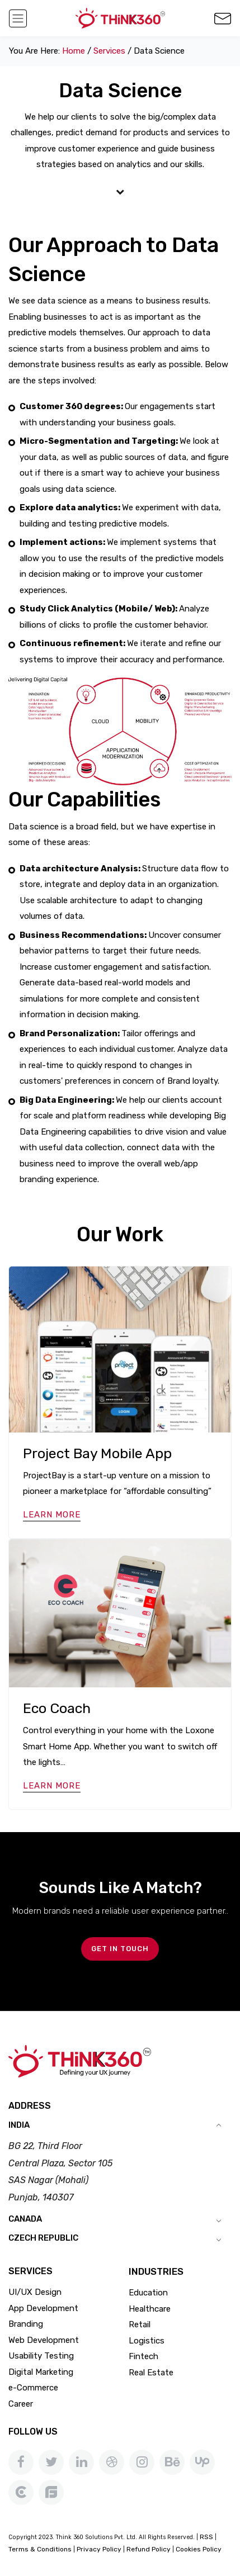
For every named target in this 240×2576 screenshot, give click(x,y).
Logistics (146, 2341)
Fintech (143, 2356)
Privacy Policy (99, 2549)
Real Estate (151, 2373)
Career (20, 2404)
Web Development (43, 2340)
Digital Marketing (40, 2372)
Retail (139, 2324)
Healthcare (150, 2309)
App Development (43, 2308)
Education (148, 2293)
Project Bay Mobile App (97, 1453)
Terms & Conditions (40, 2549)
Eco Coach (57, 1708)
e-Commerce (33, 2388)
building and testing (58, 524)
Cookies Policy (199, 2549)
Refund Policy (148, 2549)
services (109, 51)
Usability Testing (41, 2356)
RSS (206, 2537)
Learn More (52, 1515)
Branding (25, 2324)
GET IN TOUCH (120, 1948)
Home (73, 51)
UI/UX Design (35, 2292)
